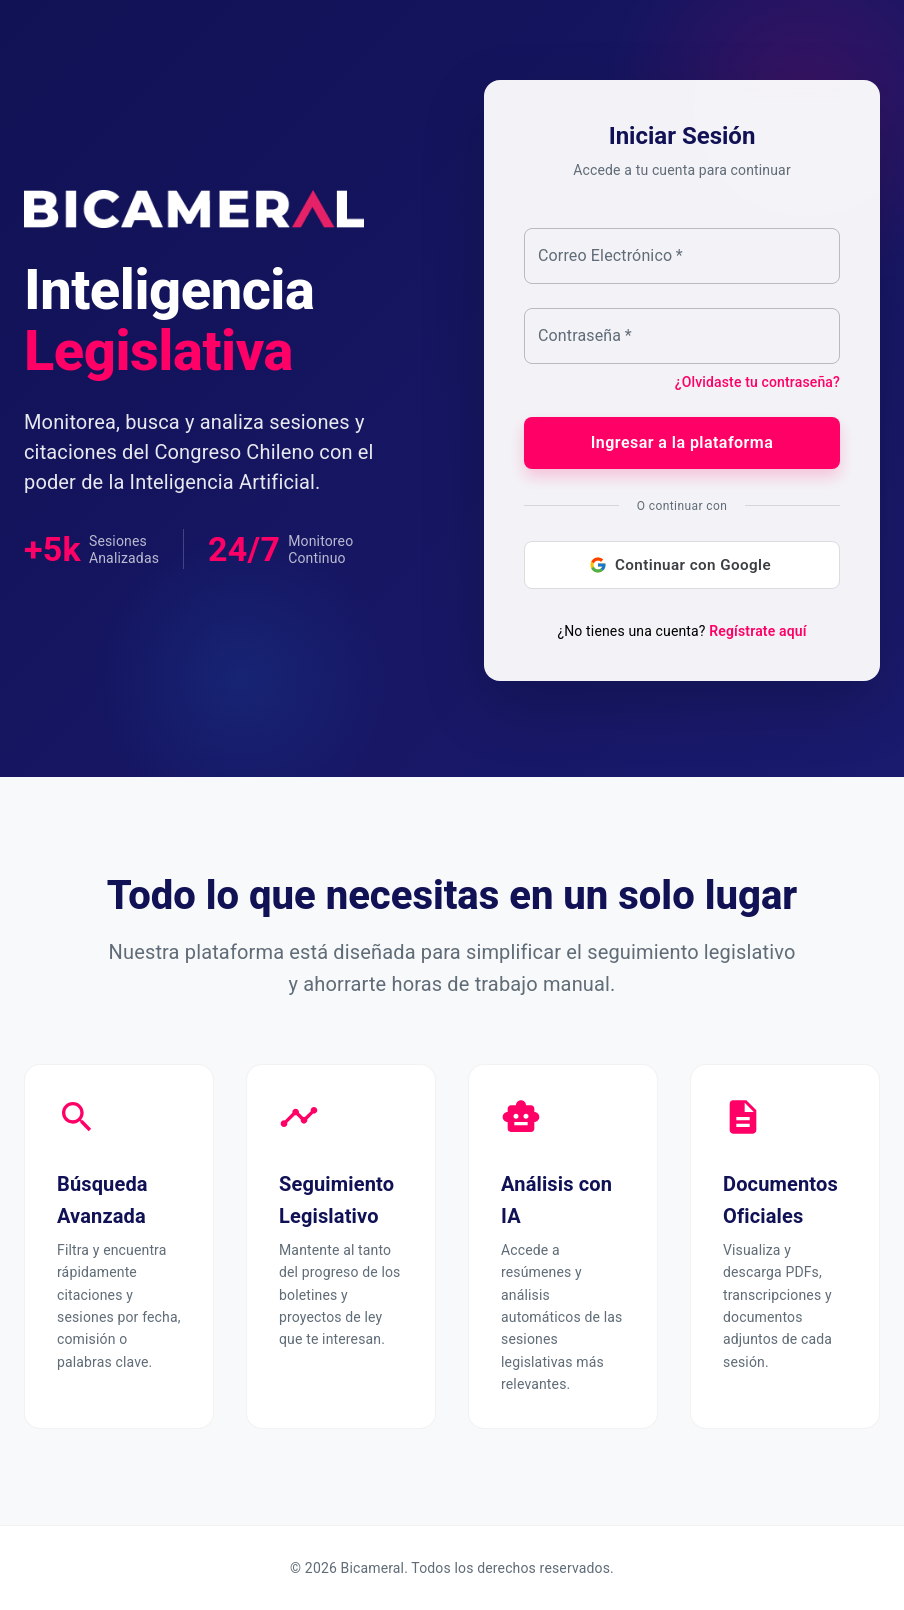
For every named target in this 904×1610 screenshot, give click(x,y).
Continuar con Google (682, 565)
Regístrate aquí (757, 631)
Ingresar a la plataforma (682, 443)
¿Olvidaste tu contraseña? (757, 382)
